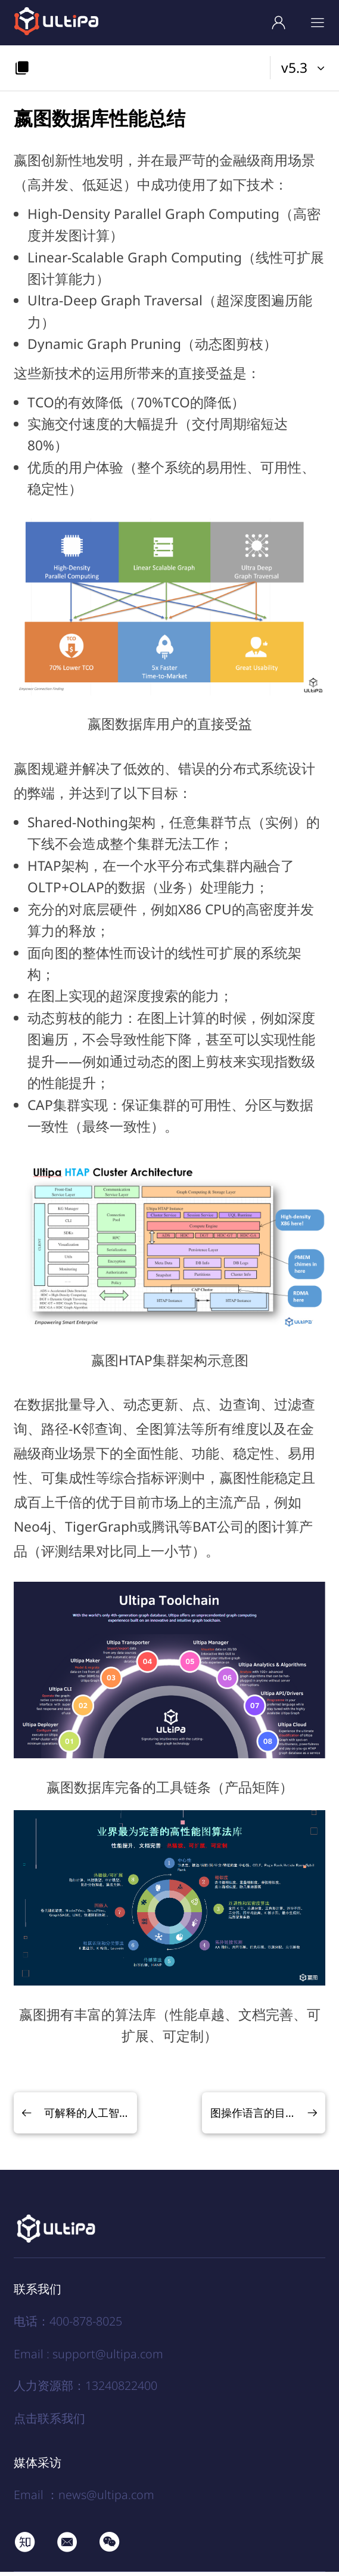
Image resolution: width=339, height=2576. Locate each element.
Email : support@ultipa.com (88, 2358)
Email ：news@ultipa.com (84, 2499)
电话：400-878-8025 (68, 2326)
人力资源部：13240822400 (85, 2390)
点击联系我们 (49, 2422)
